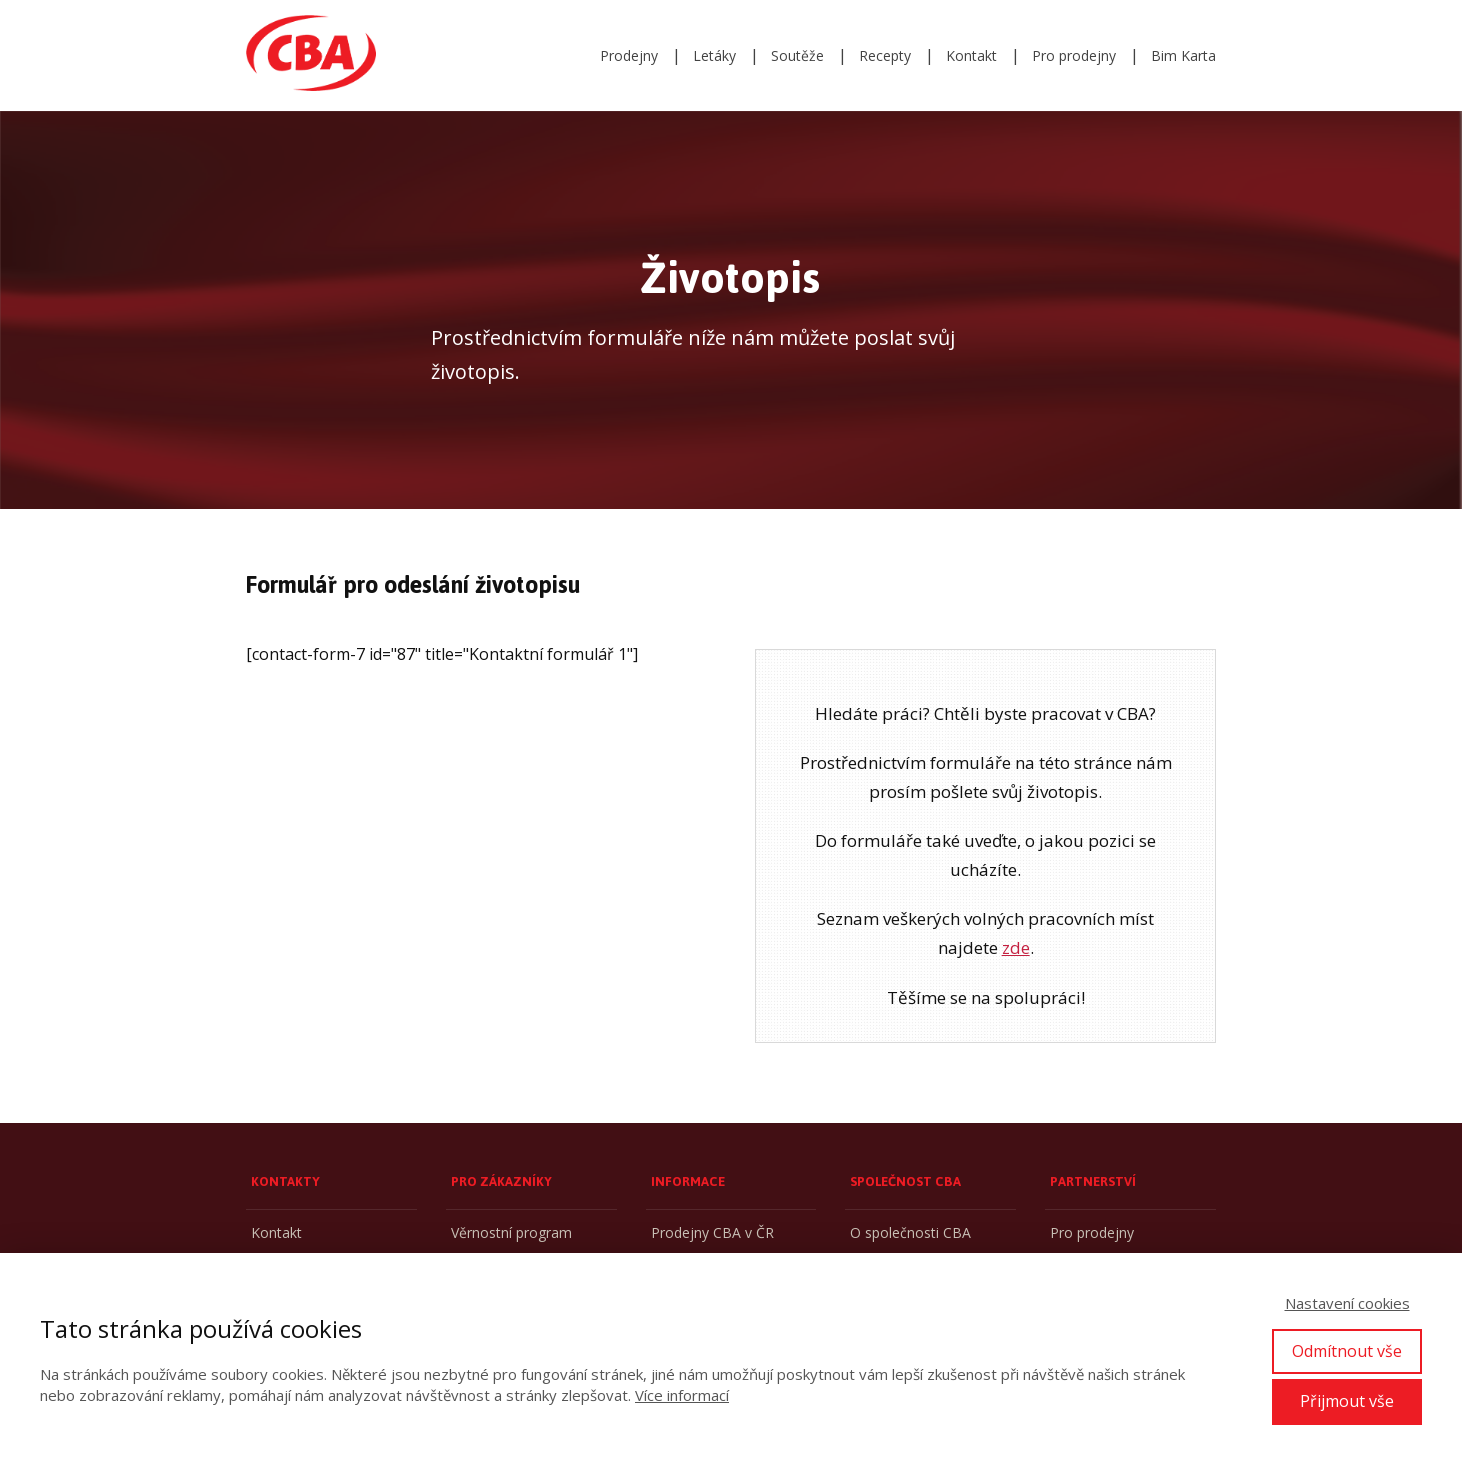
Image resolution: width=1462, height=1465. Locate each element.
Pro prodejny (1074, 55)
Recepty (885, 55)
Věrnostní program (511, 1232)
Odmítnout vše (1347, 1351)
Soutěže (797, 55)
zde (1016, 947)
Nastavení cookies (1347, 1303)
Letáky (714, 55)
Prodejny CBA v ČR (712, 1232)
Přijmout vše (1347, 1401)
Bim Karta (1183, 55)
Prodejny (629, 55)
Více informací (682, 1395)
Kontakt (971, 55)
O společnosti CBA (910, 1232)
